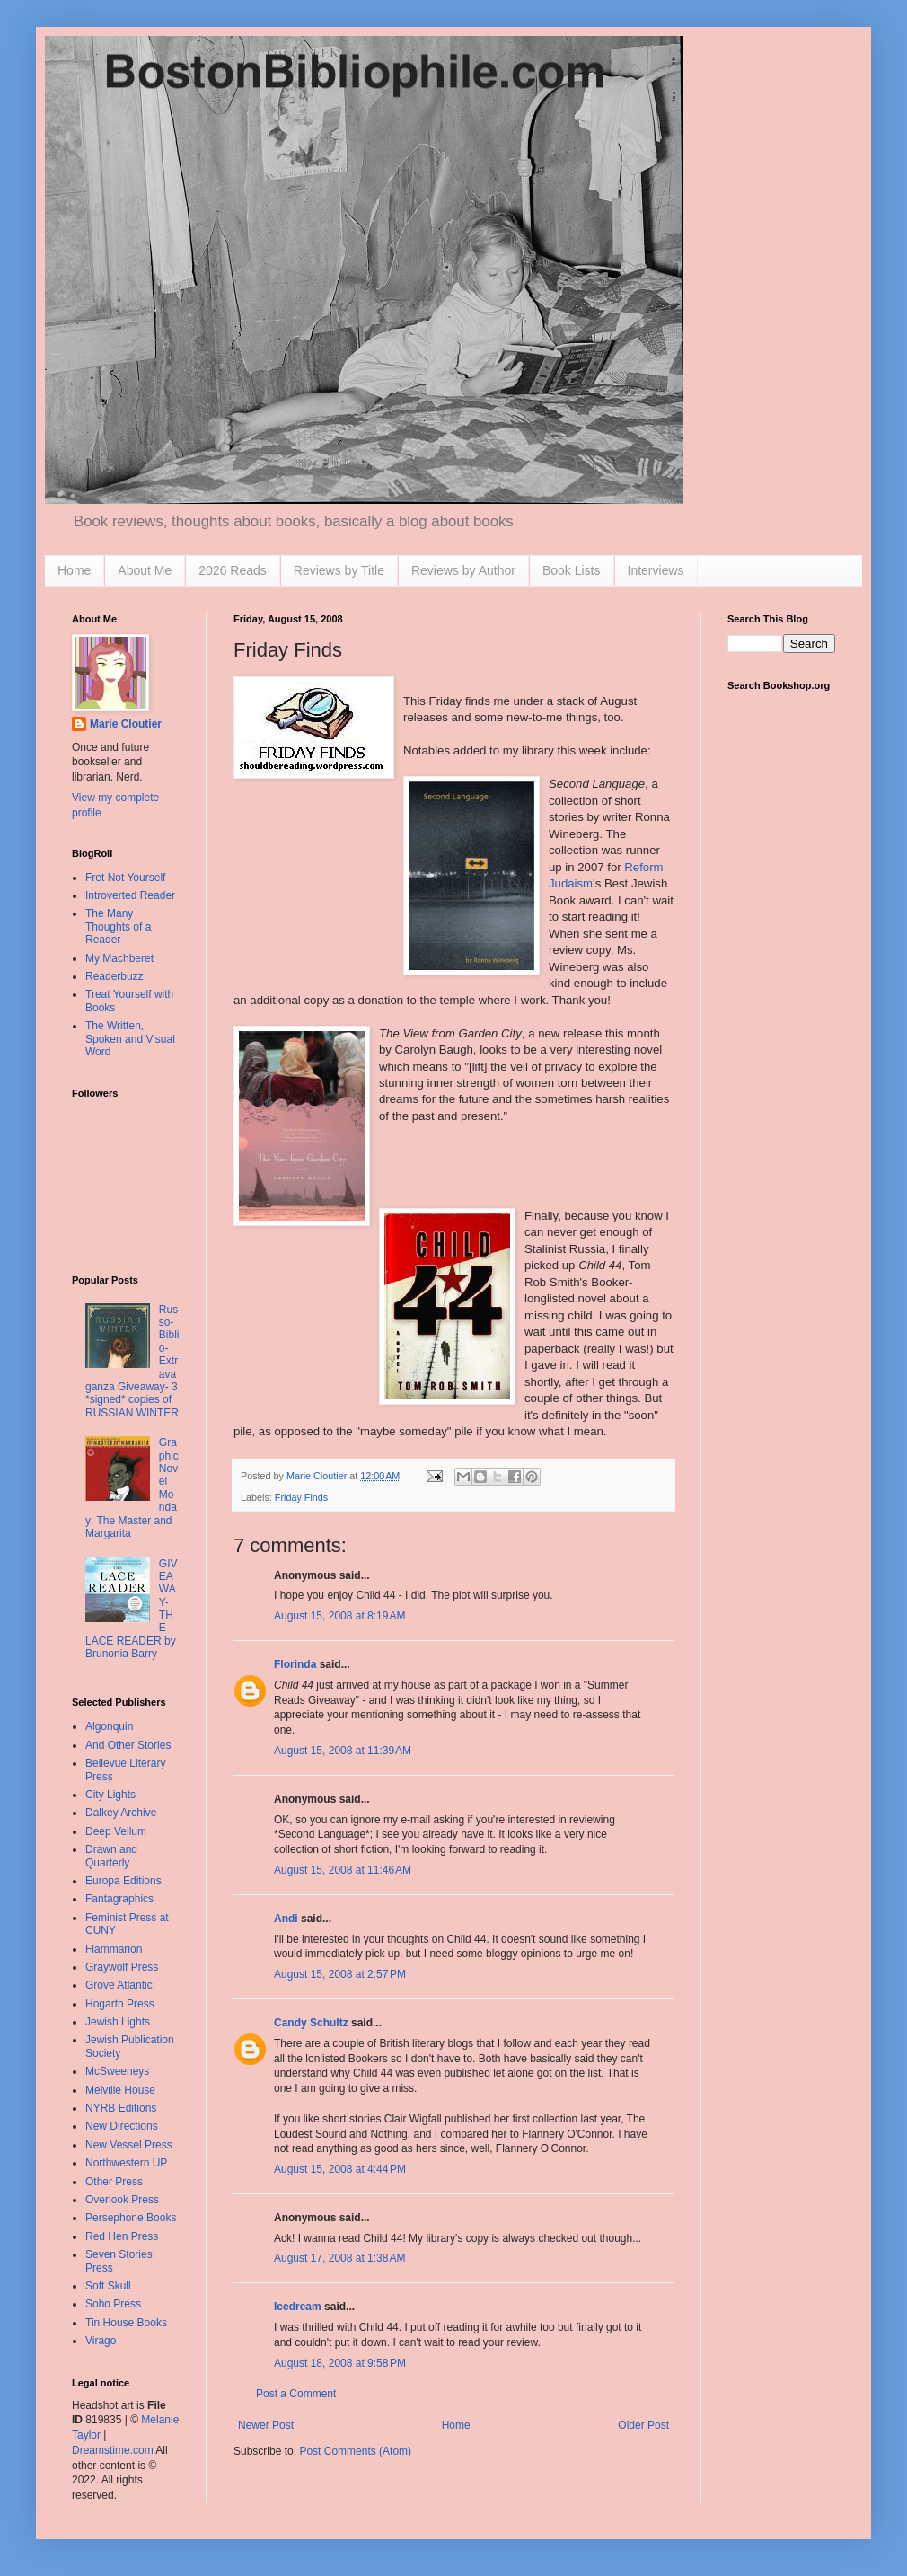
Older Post (643, 2425)
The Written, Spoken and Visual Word (130, 1038)
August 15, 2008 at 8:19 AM (339, 1616)
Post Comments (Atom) (355, 2451)
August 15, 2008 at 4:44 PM (340, 2169)
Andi (286, 1918)
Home (74, 570)
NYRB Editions (120, 2108)
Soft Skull (108, 2286)
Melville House (120, 2090)
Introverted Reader (130, 895)
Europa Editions (123, 1881)
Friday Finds (301, 1497)
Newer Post (266, 2425)
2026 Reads (232, 570)
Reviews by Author (463, 570)
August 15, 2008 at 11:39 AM (342, 1750)
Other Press (114, 2181)
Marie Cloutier (126, 724)
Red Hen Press (121, 2236)
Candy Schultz (311, 2022)
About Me (145, 570)
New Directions (121, 2126)
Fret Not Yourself (125, 877)
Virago (100, 2340)
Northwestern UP (126, 2163)
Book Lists (571, 570)
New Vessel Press (128, 2145)
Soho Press (113, 2304)
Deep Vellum (115, 1831)
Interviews (656, 570)
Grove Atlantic (119, 1985)
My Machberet (119, 958)
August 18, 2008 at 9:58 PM (340, 2363)
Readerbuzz (114, 976)
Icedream (297, 2306)
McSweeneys (117, 2071)
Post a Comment (296, 2393)
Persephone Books (130, 2217)
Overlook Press (122, 2199)
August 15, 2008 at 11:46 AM (342, 1870)
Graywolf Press (121, 1967)
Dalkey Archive (120, 1812)
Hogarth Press (119, 2004)
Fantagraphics (119, 1898)
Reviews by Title (339, 570)
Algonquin (109, 1726)
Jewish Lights (117, 2022)
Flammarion (113, 1949)
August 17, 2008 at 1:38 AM (339, 2258)
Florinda (295, 1664)
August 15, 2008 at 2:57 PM (340, 1974)
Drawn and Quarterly (111, 1855)
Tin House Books (126, 2322)
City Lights (110, 1794)
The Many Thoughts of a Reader (118, 926)
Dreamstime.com (113, 2450)
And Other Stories (128, 1745)
